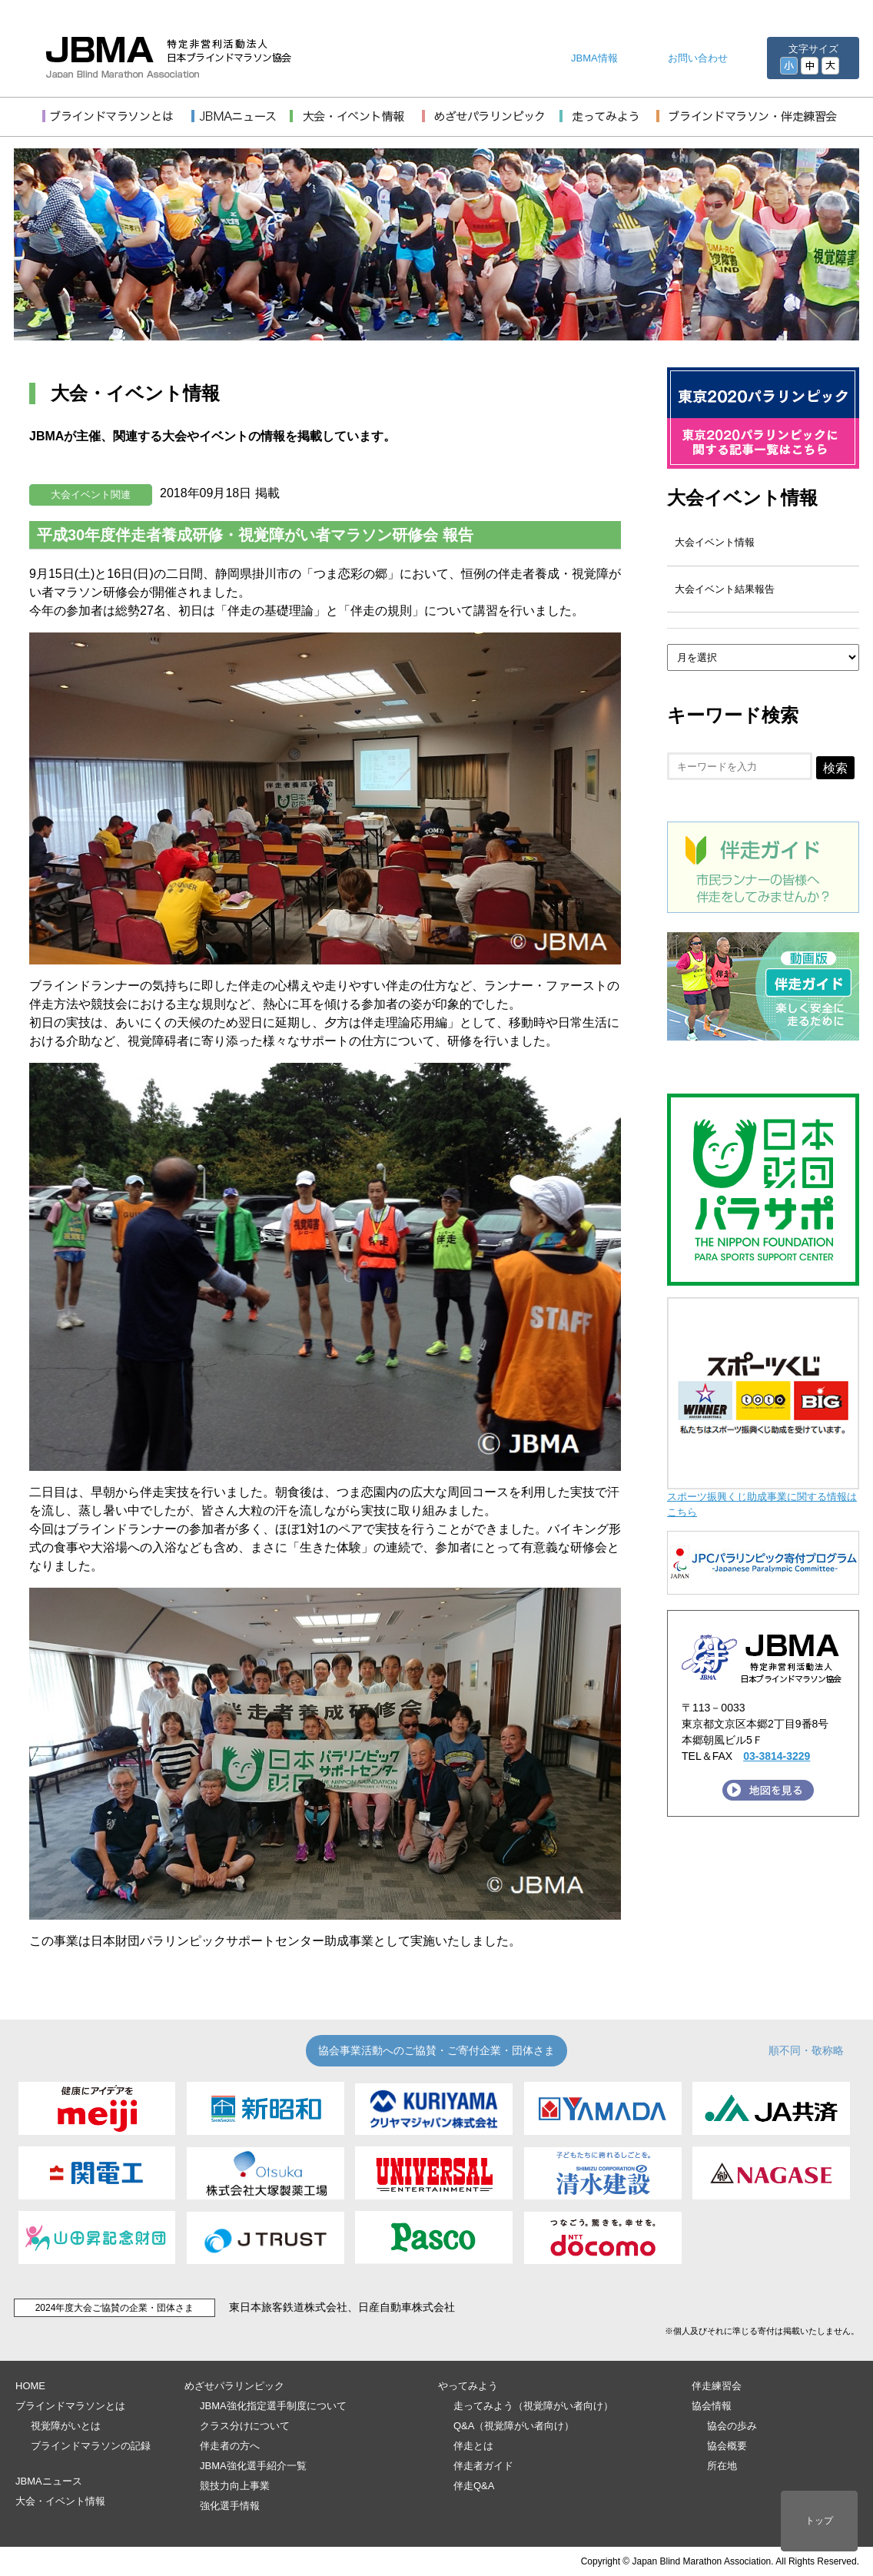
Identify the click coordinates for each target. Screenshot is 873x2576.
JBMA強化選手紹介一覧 (253, 2465)
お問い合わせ (698, 58)
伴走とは (473, 2446)
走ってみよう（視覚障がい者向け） (533, 2406)
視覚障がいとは (66, 2426)
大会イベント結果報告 (725, 589)
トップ (819, 2520)
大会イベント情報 (742, 497)
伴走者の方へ (230, 2446)
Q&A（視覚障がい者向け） (513, 2426)
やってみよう (468, 2386)
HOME (30, 2386)
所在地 (722, 2465)
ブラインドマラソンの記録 (91, 2446)
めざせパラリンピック (234, 2386)
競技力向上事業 (235, 2485)
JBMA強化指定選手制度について (273, 2406)
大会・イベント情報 (60, 2501)
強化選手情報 (230, 2505)
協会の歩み (732, 2426)
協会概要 (727, 2446)
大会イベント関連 (91, 494)
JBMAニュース (48, 2481)
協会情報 (712, 2406)
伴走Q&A (473, 2485)
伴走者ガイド (483, 2465)
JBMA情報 (594, 58)
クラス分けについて (245, 2426)
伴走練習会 (717, 2386)
